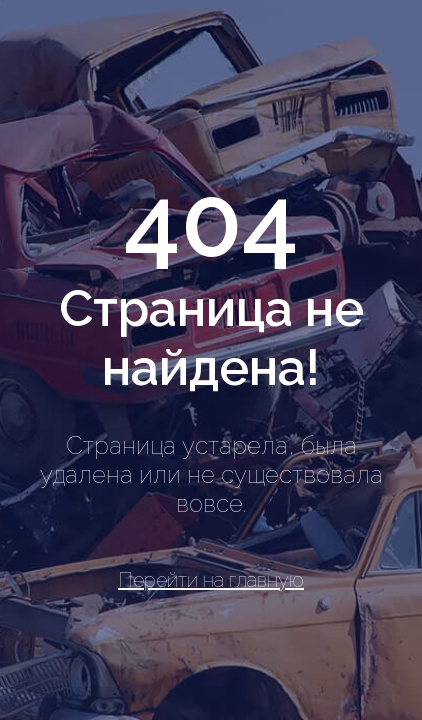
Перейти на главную (211, 580)
